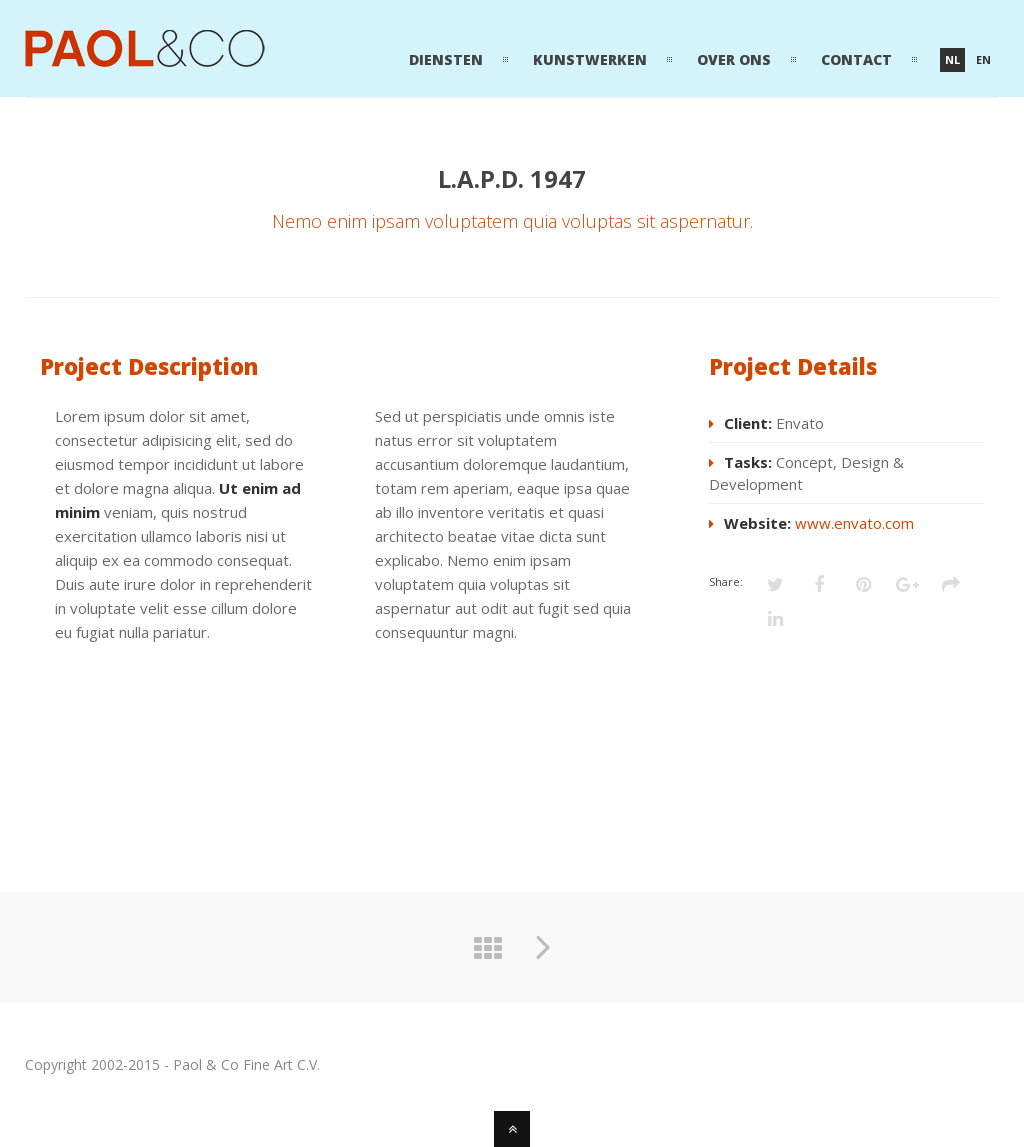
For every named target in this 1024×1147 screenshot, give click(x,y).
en (983, 59)
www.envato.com (854, 523)
